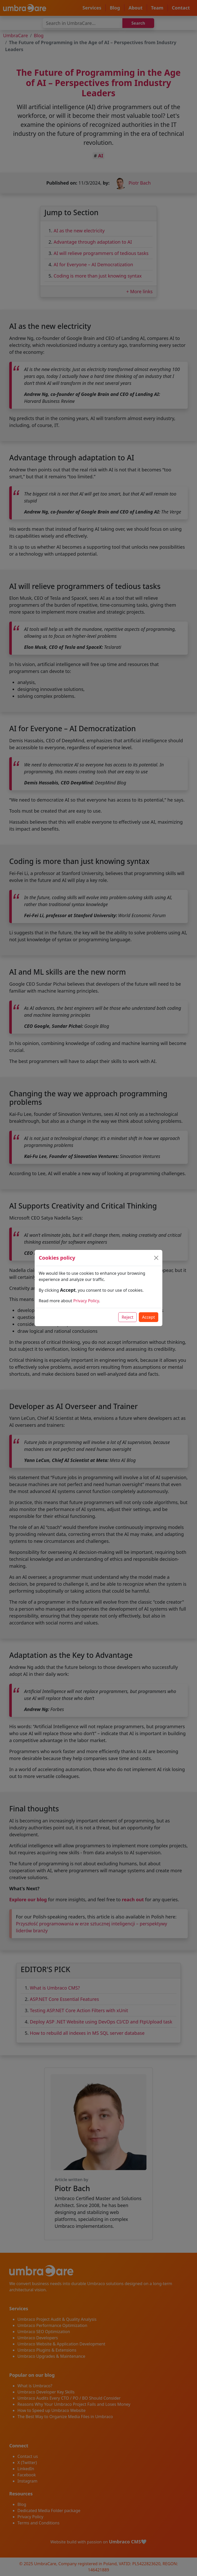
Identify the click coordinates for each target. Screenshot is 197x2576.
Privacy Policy (86, 1301)
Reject (127, 1317)
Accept (148, 1317)
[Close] (156, 1258)
